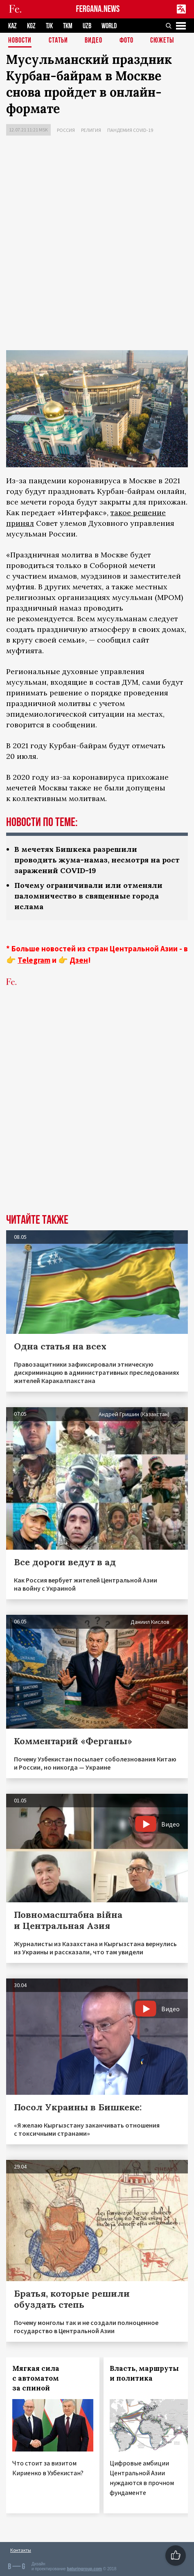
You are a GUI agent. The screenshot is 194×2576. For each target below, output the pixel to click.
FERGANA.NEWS (98, 9)
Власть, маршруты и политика (144, 2373)
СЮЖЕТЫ (162, 41)
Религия (91, 130)
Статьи (58, 41)
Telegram (34, 960)
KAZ (12, 26)
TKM (67, 26)
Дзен (79, 960)
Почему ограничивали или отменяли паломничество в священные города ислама (88, 896)
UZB (87, 26)
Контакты (20, 2550)
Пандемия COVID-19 (130, 130)
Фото (126, 41)
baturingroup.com (84, 2569)
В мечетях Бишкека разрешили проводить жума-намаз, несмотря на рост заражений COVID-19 (97, 859)
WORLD (109, 26)
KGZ (31, 26)
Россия (66, 130)
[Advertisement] (97, 245)
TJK (49, 26)
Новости (20, 41)
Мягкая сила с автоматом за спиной (35, 2378)
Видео (93, 41)
